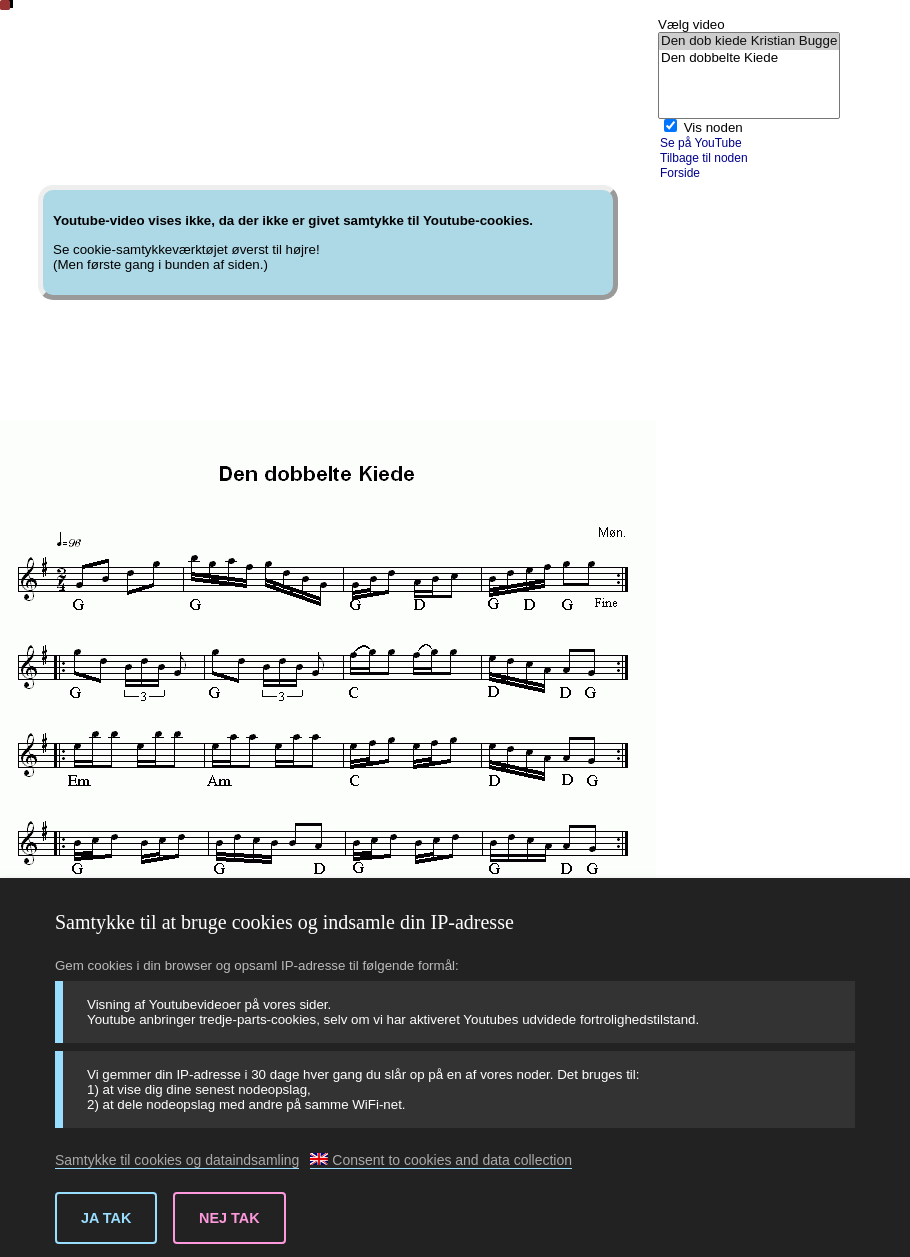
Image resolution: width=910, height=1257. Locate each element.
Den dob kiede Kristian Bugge (749, 41)
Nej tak (229, 1218)
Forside (680, 173)
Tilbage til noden (704, 158)
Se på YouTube (701, 143)
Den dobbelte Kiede (749, 58)
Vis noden (713, 127)
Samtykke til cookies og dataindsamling (177, 1160)
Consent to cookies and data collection (441, 1160)
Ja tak (106, 1218)
